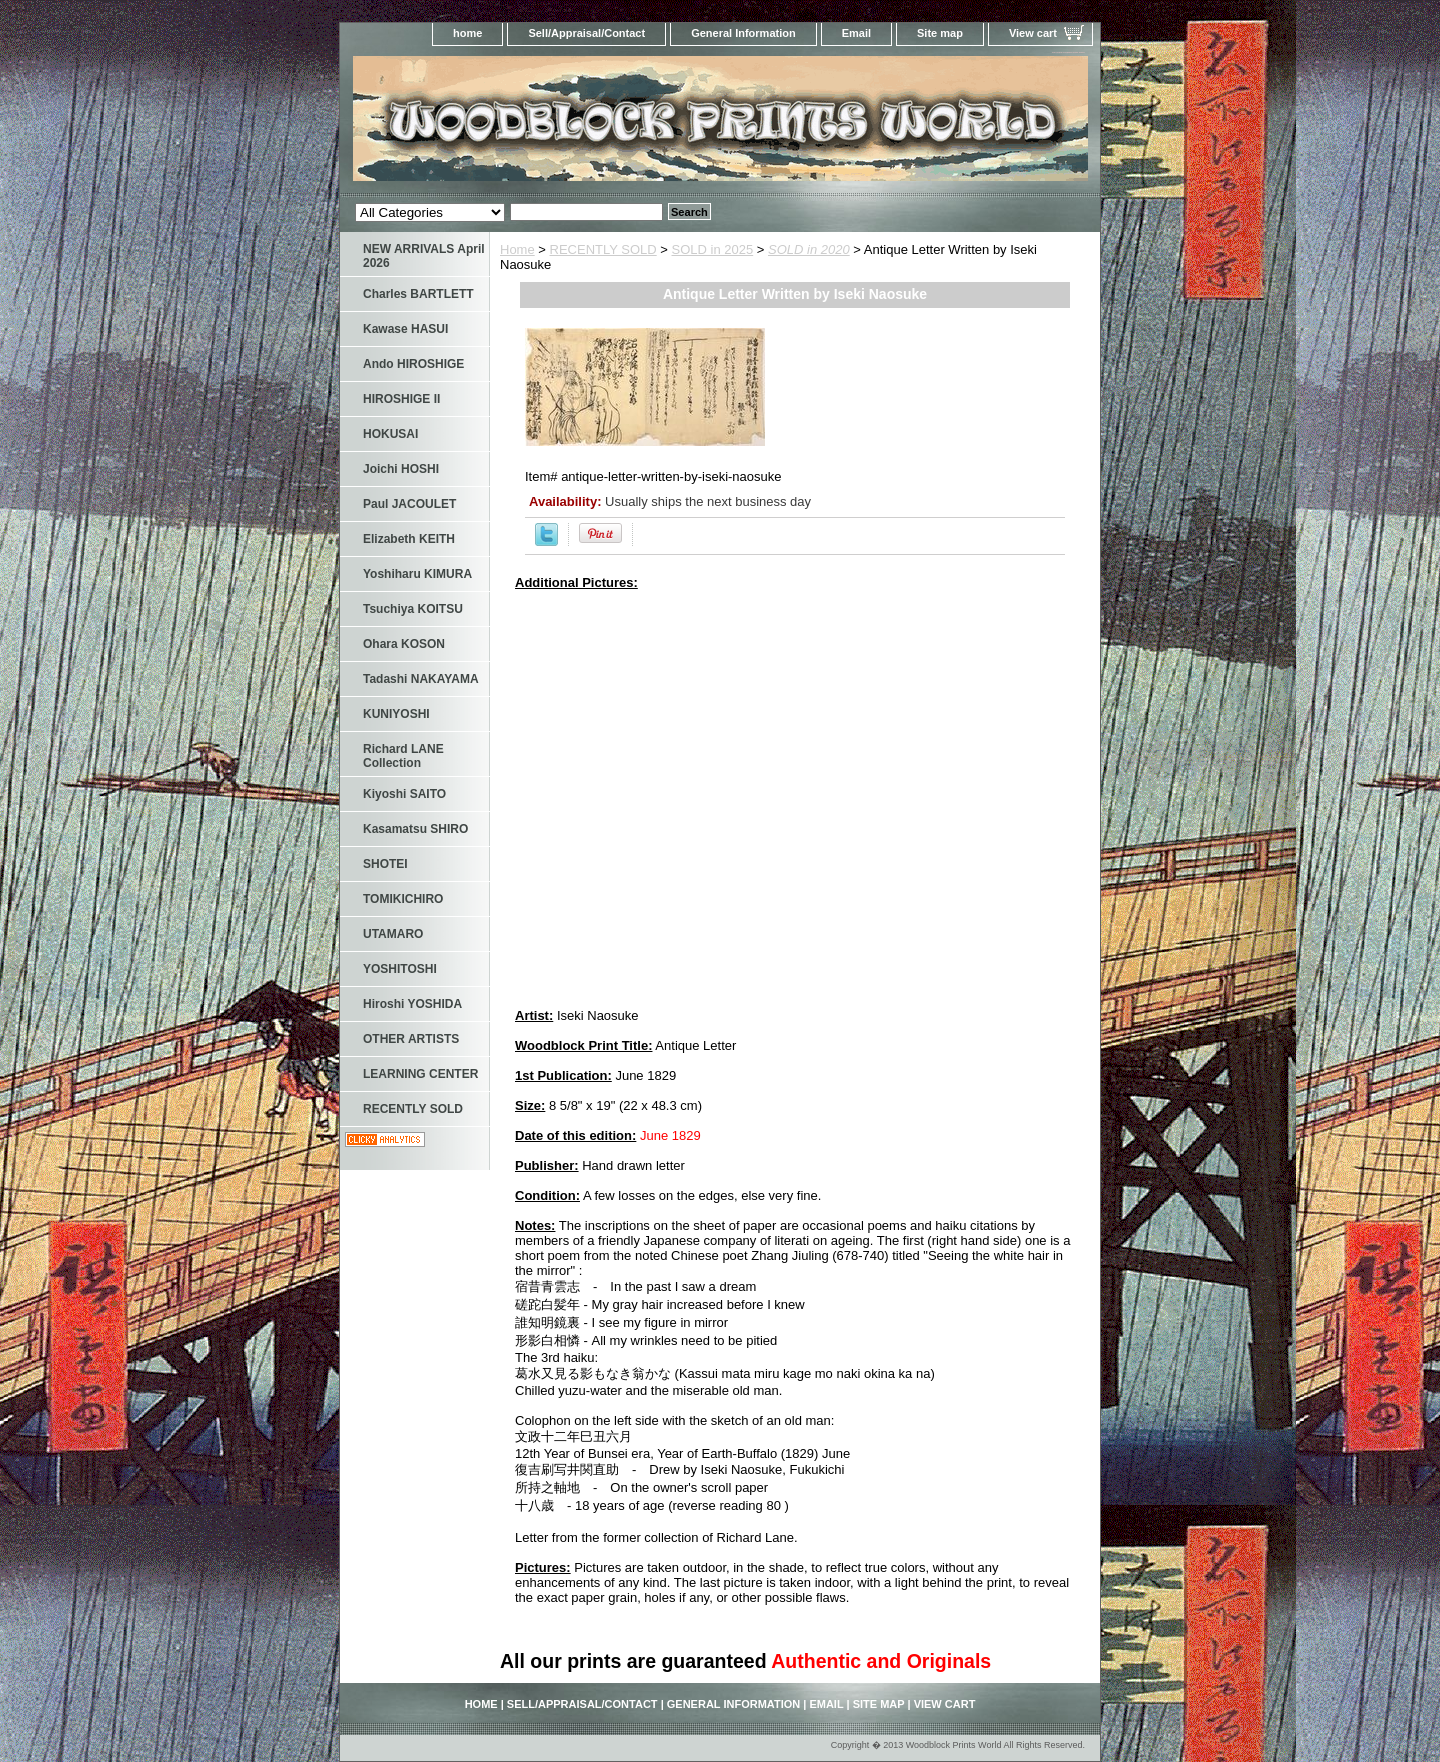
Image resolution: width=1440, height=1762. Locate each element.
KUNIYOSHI (396, 714)
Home (517, 249)
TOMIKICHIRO (403, 899)
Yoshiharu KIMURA (417, 574)
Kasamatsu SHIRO (415, 829)
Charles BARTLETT (418, 294)
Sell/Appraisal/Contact (586, 33)
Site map (940, 33)
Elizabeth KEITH (409, 539)
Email (856, 33)
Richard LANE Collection (403, 756)
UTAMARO (393, 934)
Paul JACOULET (409, 504)
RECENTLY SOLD (603, 249)
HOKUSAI (390, 434)
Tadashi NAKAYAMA (421, 679)
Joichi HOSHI (401, 469)
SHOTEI (385, 864)
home (467, 33)
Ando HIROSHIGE (413, 364)
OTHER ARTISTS (411, 1039)
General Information (743, 33)
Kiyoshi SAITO (404, 794)
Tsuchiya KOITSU (413, 609)
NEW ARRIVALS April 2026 (424, 256)
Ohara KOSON (404, 644)
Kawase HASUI (405, 329)
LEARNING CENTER (420, 1074)
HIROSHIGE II (401, 399)
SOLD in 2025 (713, 249)
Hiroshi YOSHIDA (412, 1004)
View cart (1033, 33)
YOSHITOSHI (400, 969)
